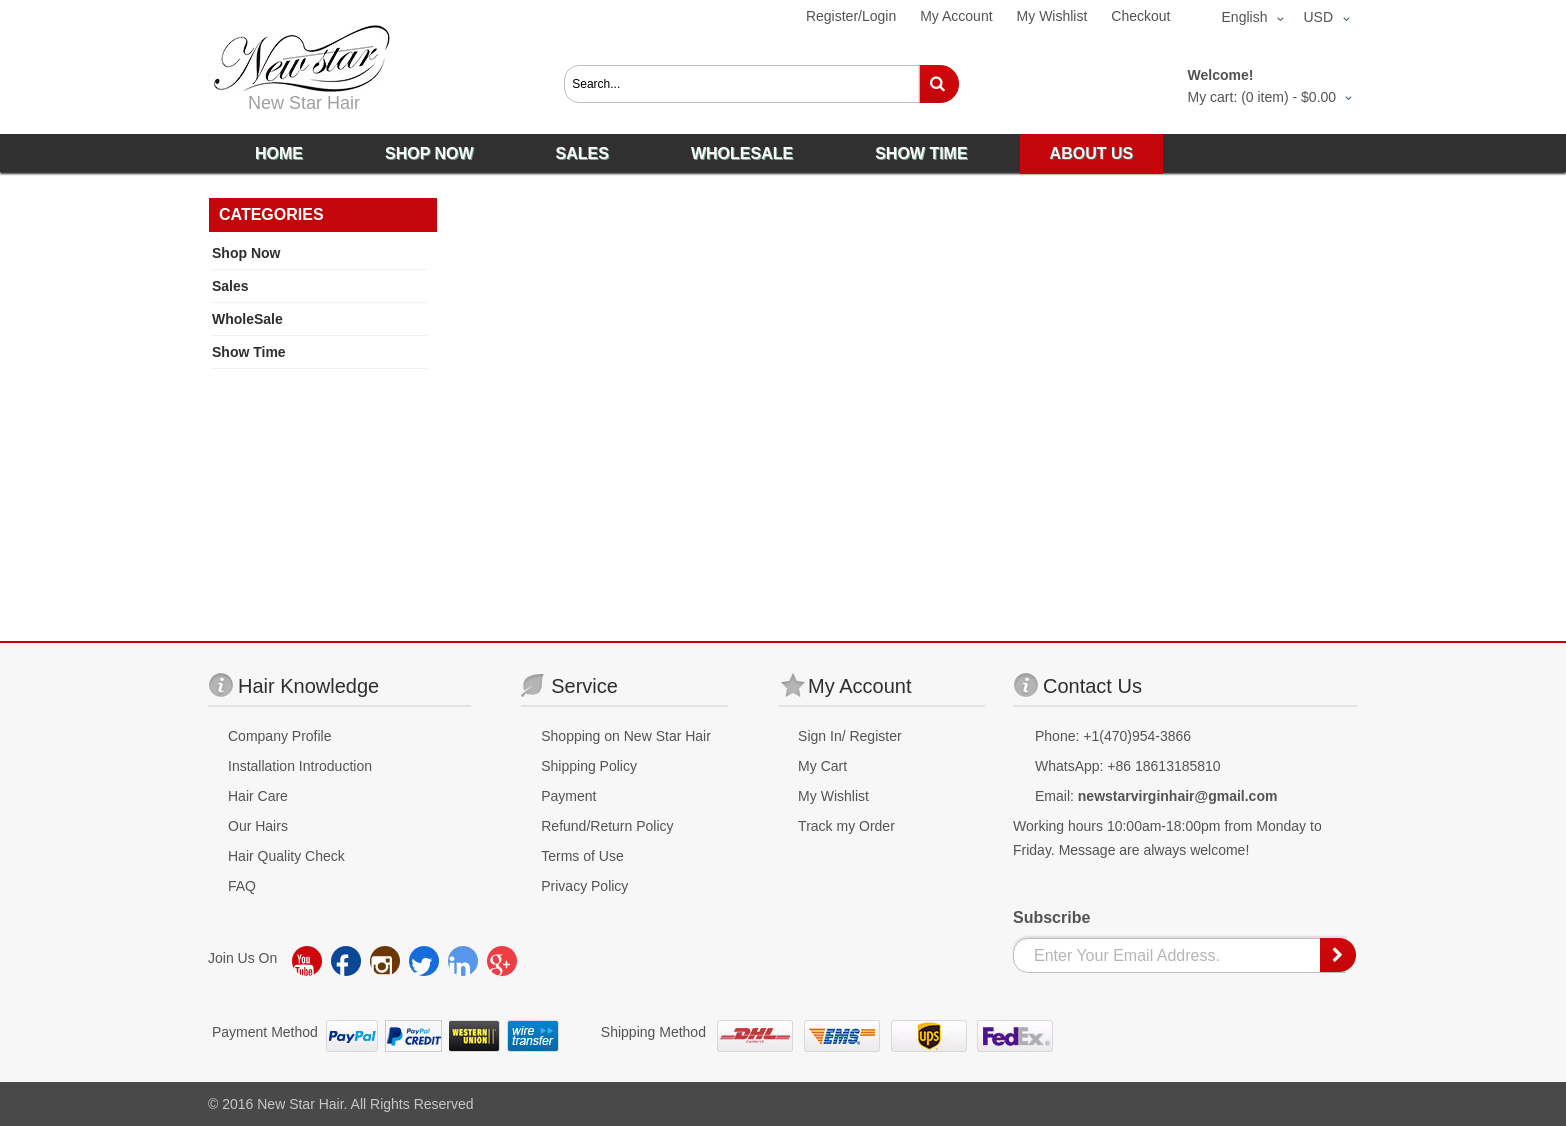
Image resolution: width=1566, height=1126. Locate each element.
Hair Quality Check (286, 856)
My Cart (822, 766)
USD (1318, 17)
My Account (956, 16)
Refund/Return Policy (607, 826)
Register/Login (851, 16)
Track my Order (846, 826)
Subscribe (1051, 917)
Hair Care (258, 796)
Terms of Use (582, 856)
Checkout (1140, 16)
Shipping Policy (589, 766)
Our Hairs (258, 826)
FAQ (242, 886)
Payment (568, 796)
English (1245, 17)
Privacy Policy (584, 886)
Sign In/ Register (850, 736)
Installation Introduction (300, 766)
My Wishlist (1052, 16)
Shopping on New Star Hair (626, 736)
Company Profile (280, 736)
